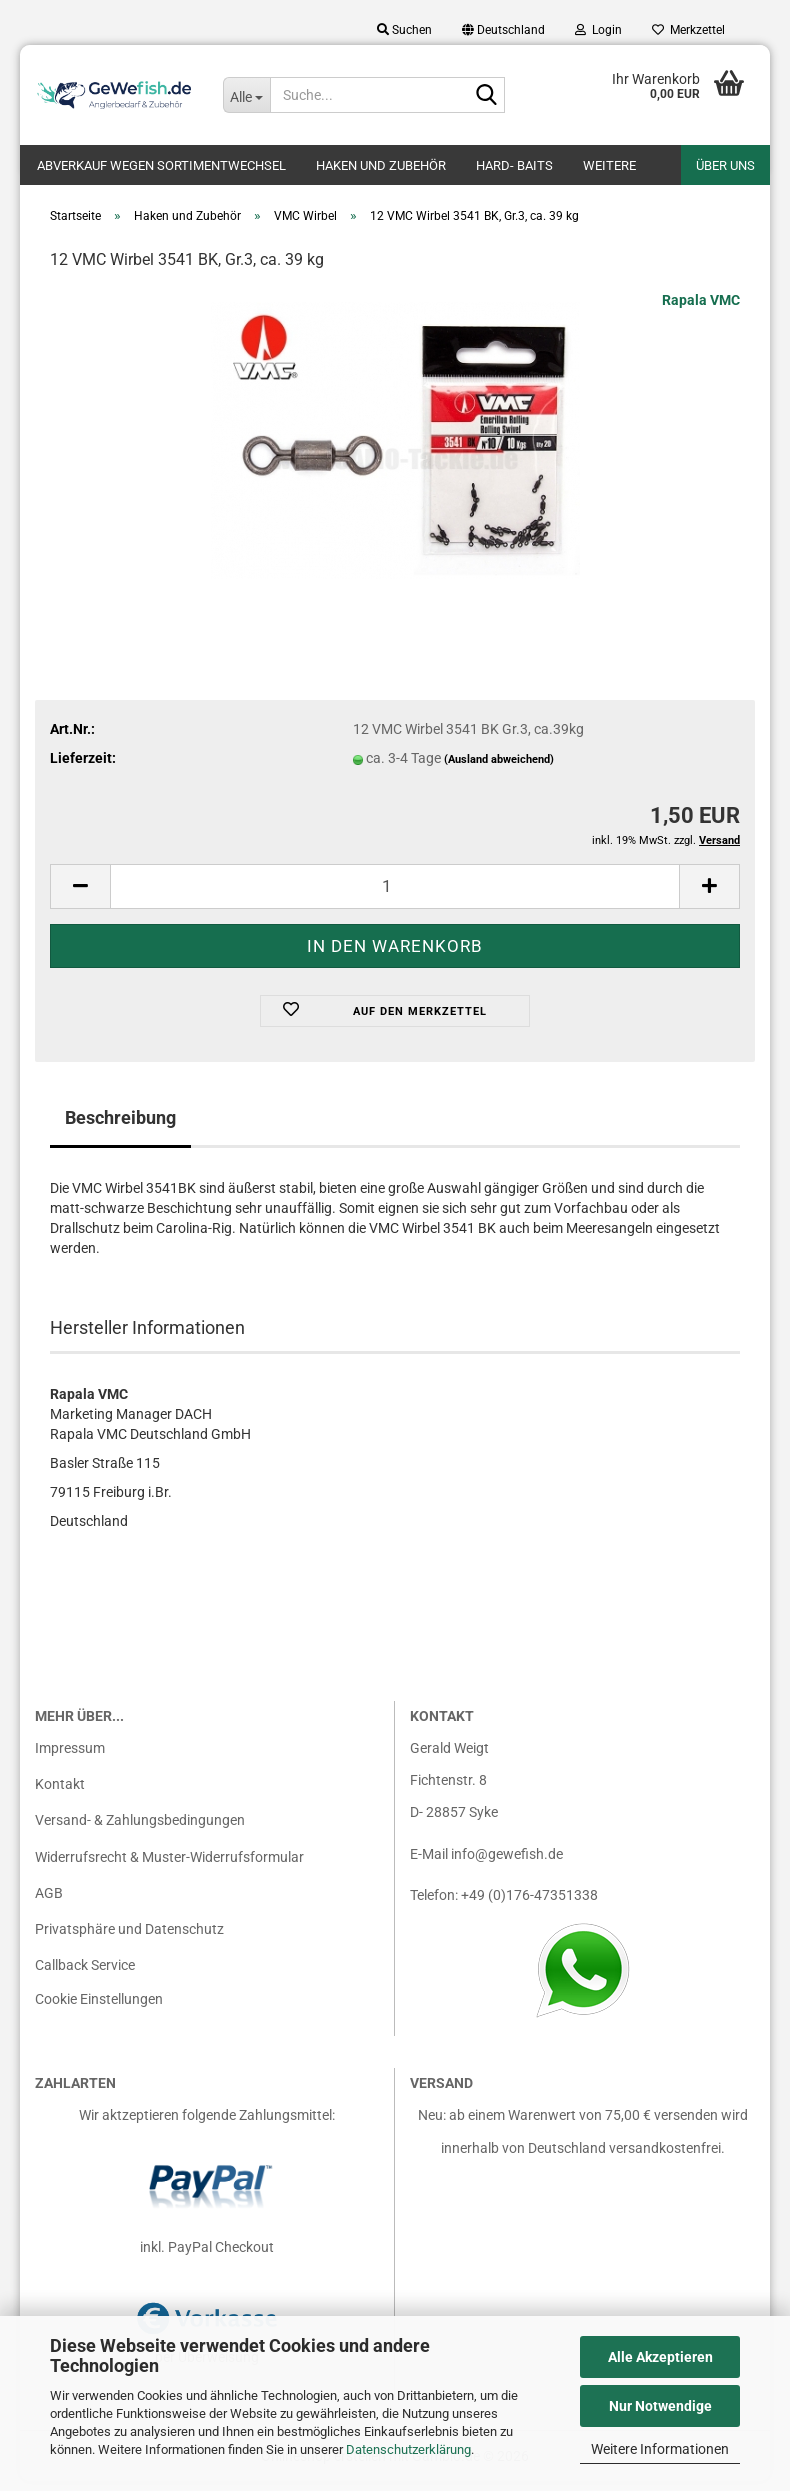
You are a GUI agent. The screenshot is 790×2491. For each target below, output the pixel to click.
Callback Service (85, 1975)
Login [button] (598, 30)
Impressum (70, 1758)
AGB (49, 1903)
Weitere (609, 165)
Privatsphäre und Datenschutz (129, 1939)
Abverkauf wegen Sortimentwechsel (161, 165)
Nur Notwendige (660, 2406)
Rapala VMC (701, 310)
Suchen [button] (404, 30)
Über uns (725, 165)
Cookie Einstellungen (99, 2009)
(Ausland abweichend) (499, 769)
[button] (503, 30)
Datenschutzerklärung (408, 2449)
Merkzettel (688, 30)
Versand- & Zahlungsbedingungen (140, 1830)
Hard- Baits (514, 165)
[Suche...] (247, 95)
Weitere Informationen (660, 2449)
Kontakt (60, 1794)
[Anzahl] (395, 896)
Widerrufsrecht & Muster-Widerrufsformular (169, 1867)
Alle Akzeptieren (660, 2357)
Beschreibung (120, 1127)
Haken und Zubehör (381, 165)
